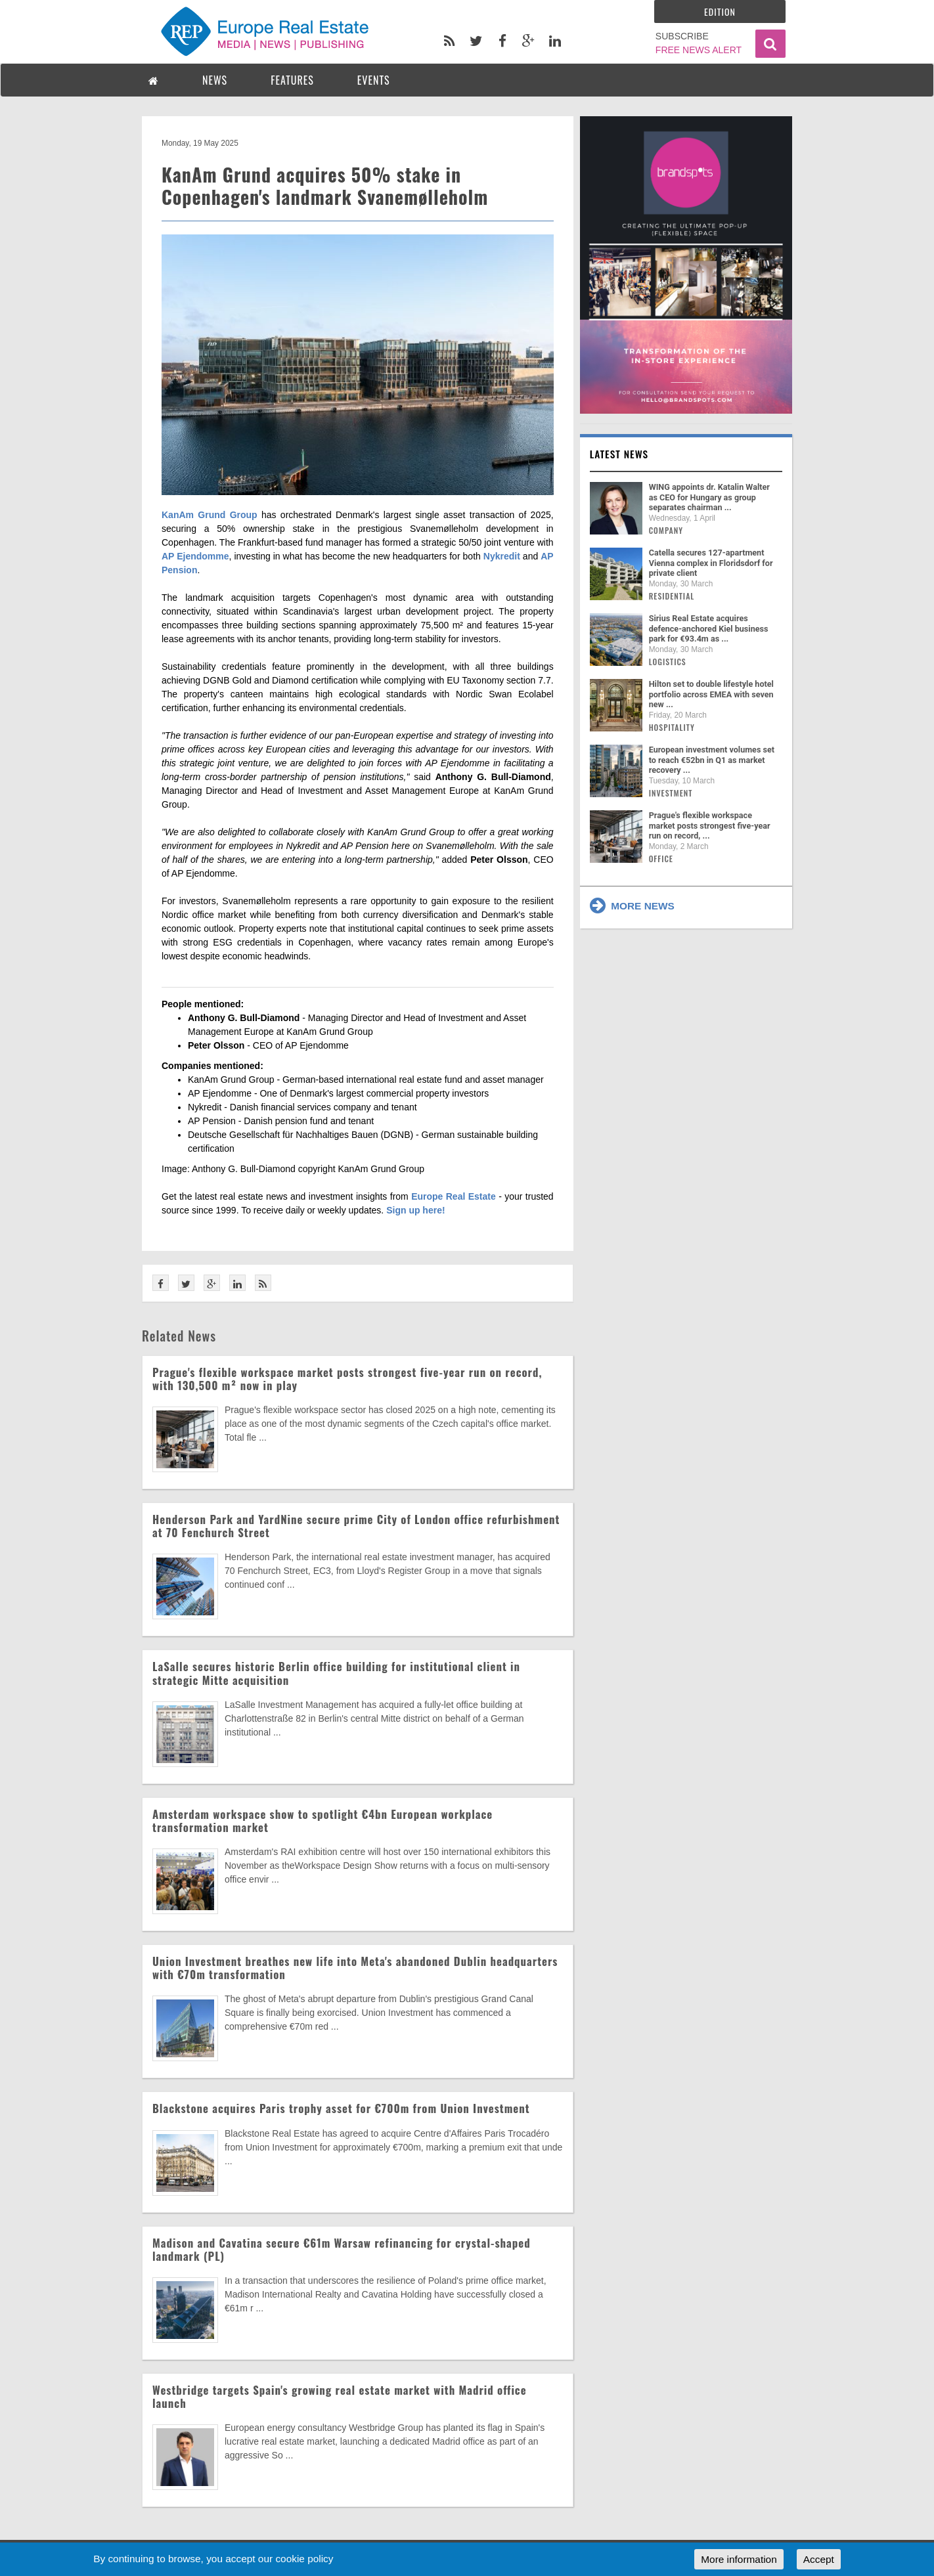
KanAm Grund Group (209, 515)
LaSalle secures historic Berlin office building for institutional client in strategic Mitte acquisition (336, 1673)
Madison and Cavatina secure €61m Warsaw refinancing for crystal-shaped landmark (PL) (341, 2249)
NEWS (214, 80)
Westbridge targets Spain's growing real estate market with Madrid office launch (339, 2396)
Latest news (619, 454)
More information (738, 2559)
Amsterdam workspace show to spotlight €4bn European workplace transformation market (322, 1820)
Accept (818, 2559)
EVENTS (373, 80)
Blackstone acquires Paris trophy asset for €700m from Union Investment (341, 2108)
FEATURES (292, 80)
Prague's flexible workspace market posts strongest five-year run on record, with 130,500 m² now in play (347, 1378)
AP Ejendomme (195, 556)
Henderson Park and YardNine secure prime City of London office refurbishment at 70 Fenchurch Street (356, 1525)
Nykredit (501, 556)
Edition (720, 11)
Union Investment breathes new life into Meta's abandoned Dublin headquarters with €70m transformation (355, 1967)
